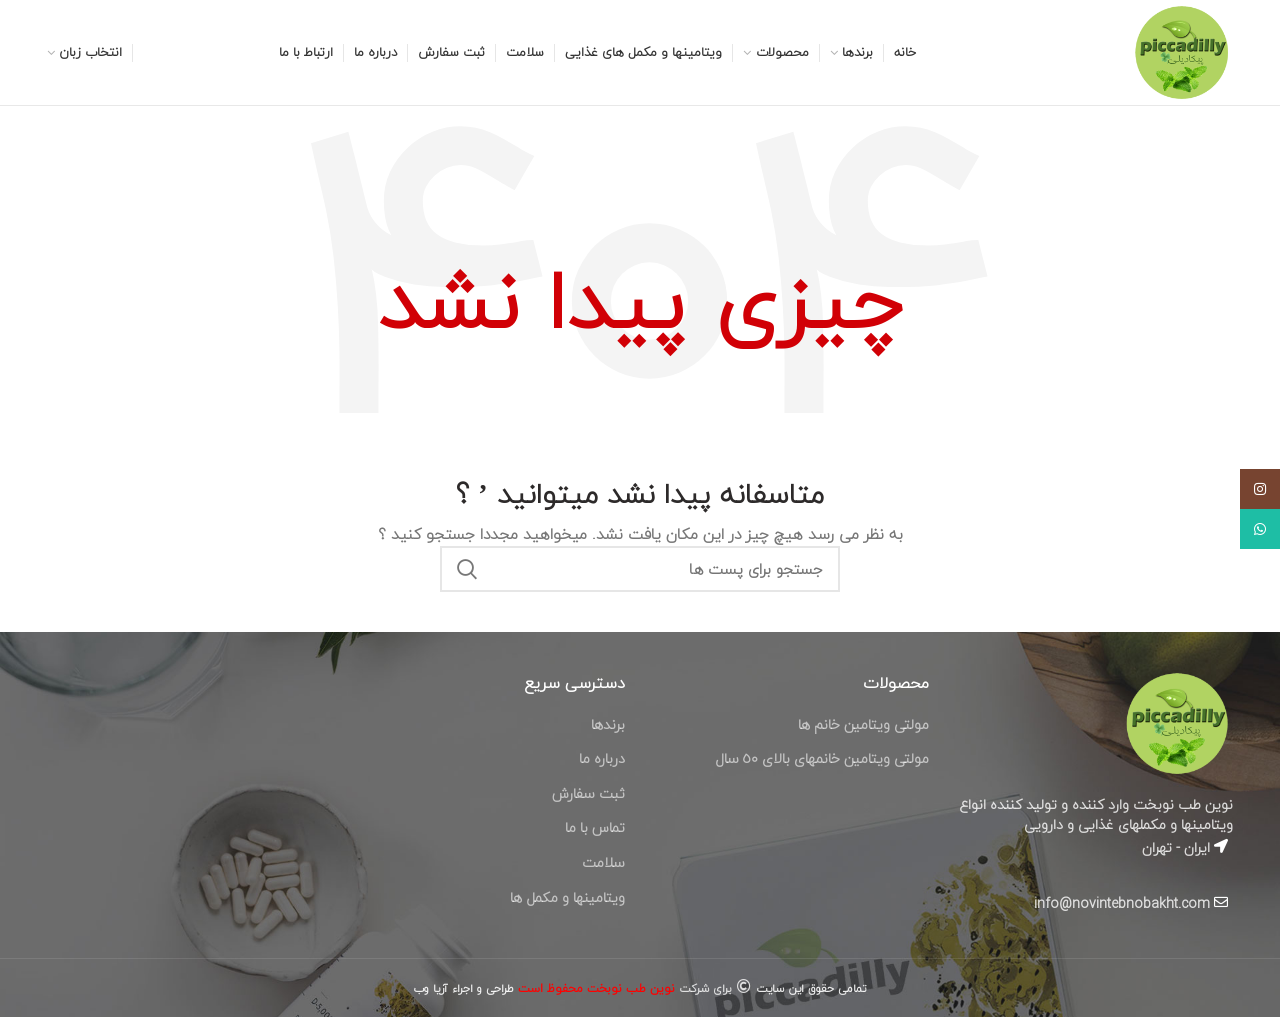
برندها (608, 724)
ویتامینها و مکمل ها (567, 897)
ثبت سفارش (588, 793)
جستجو (467, 569)
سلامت (603, 862)
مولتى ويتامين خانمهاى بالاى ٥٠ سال (822, 758)
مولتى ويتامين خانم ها (863, 724)
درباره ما (602, 758)
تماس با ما (595, 827)
